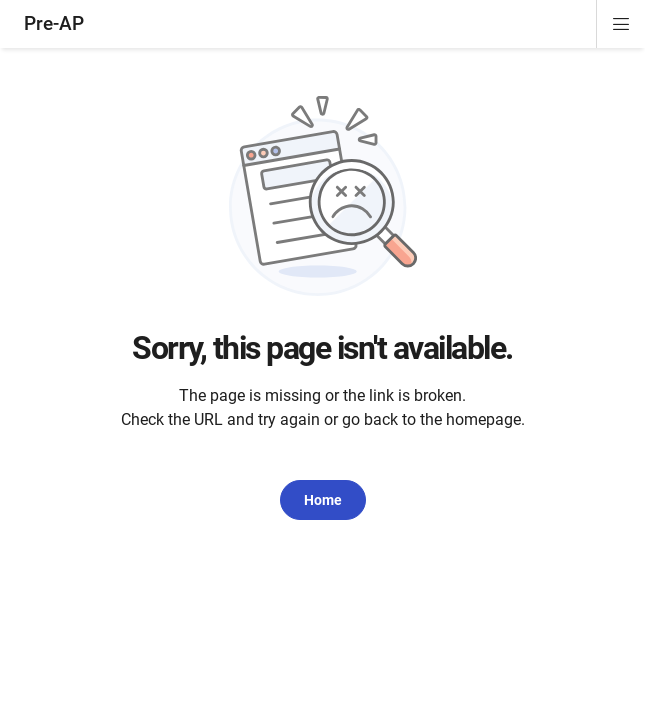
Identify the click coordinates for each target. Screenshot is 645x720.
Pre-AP (54, 23)
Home (323, 500)
